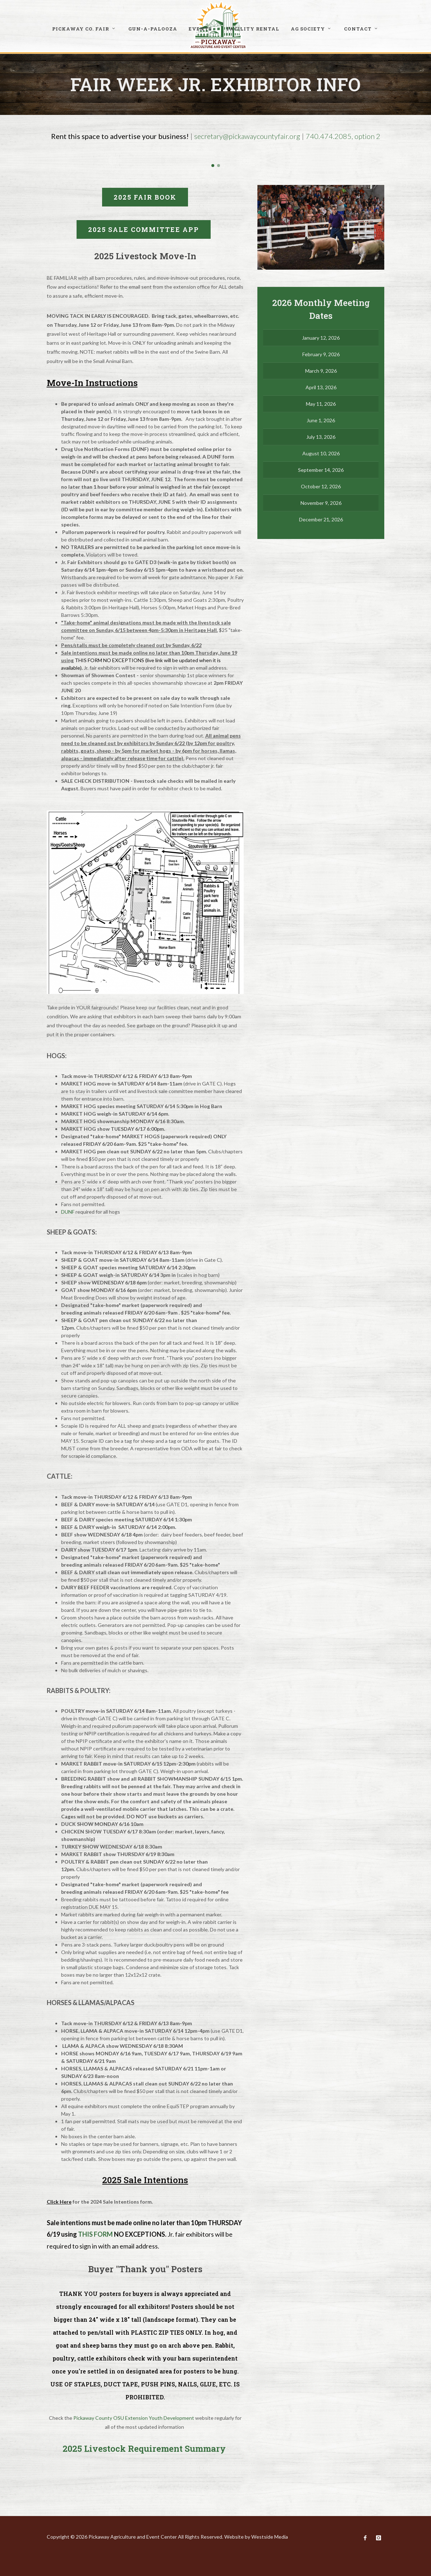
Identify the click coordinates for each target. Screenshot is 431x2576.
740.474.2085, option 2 (343, 136)
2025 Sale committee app (143, 229)
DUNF (67, 1212)
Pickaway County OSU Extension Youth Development (133, 2418)
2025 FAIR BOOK (145, 197)
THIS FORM (95, 2234)
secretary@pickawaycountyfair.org (247, 136)
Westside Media (269, 2537)
